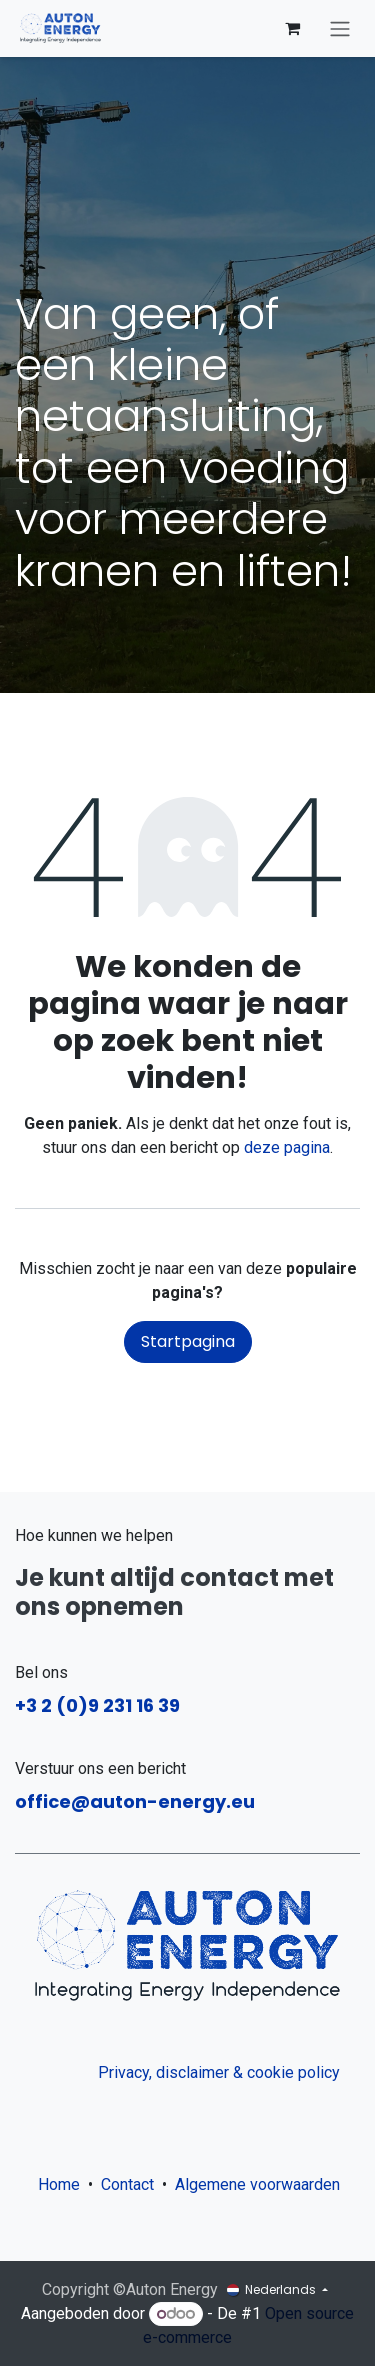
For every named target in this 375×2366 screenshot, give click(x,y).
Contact (127, 2184)
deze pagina (287, 1147)
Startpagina (188, 1341)
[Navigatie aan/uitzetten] (340, 28)
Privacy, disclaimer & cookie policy (219, 2072)
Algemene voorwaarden (261, 2184)
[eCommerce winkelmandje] (292, 28)
